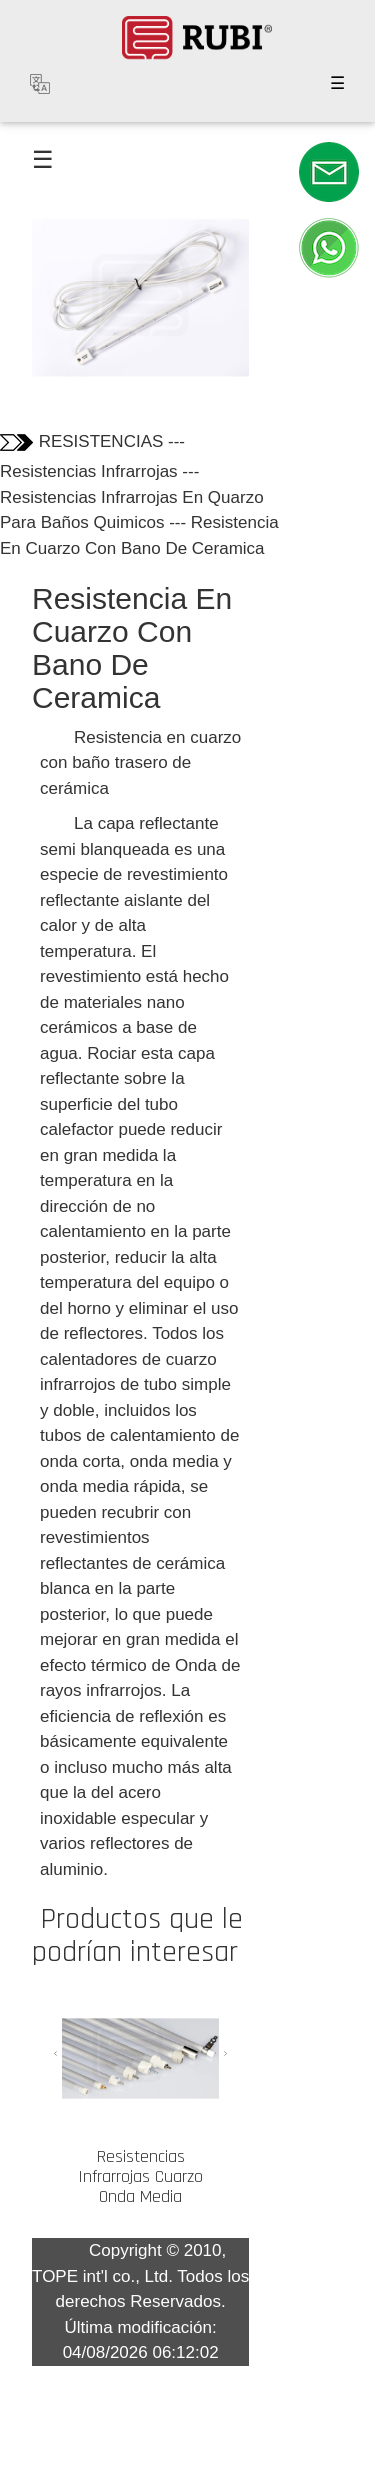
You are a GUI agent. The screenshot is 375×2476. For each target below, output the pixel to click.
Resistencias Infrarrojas (89, 471)
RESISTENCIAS (101, 441)
